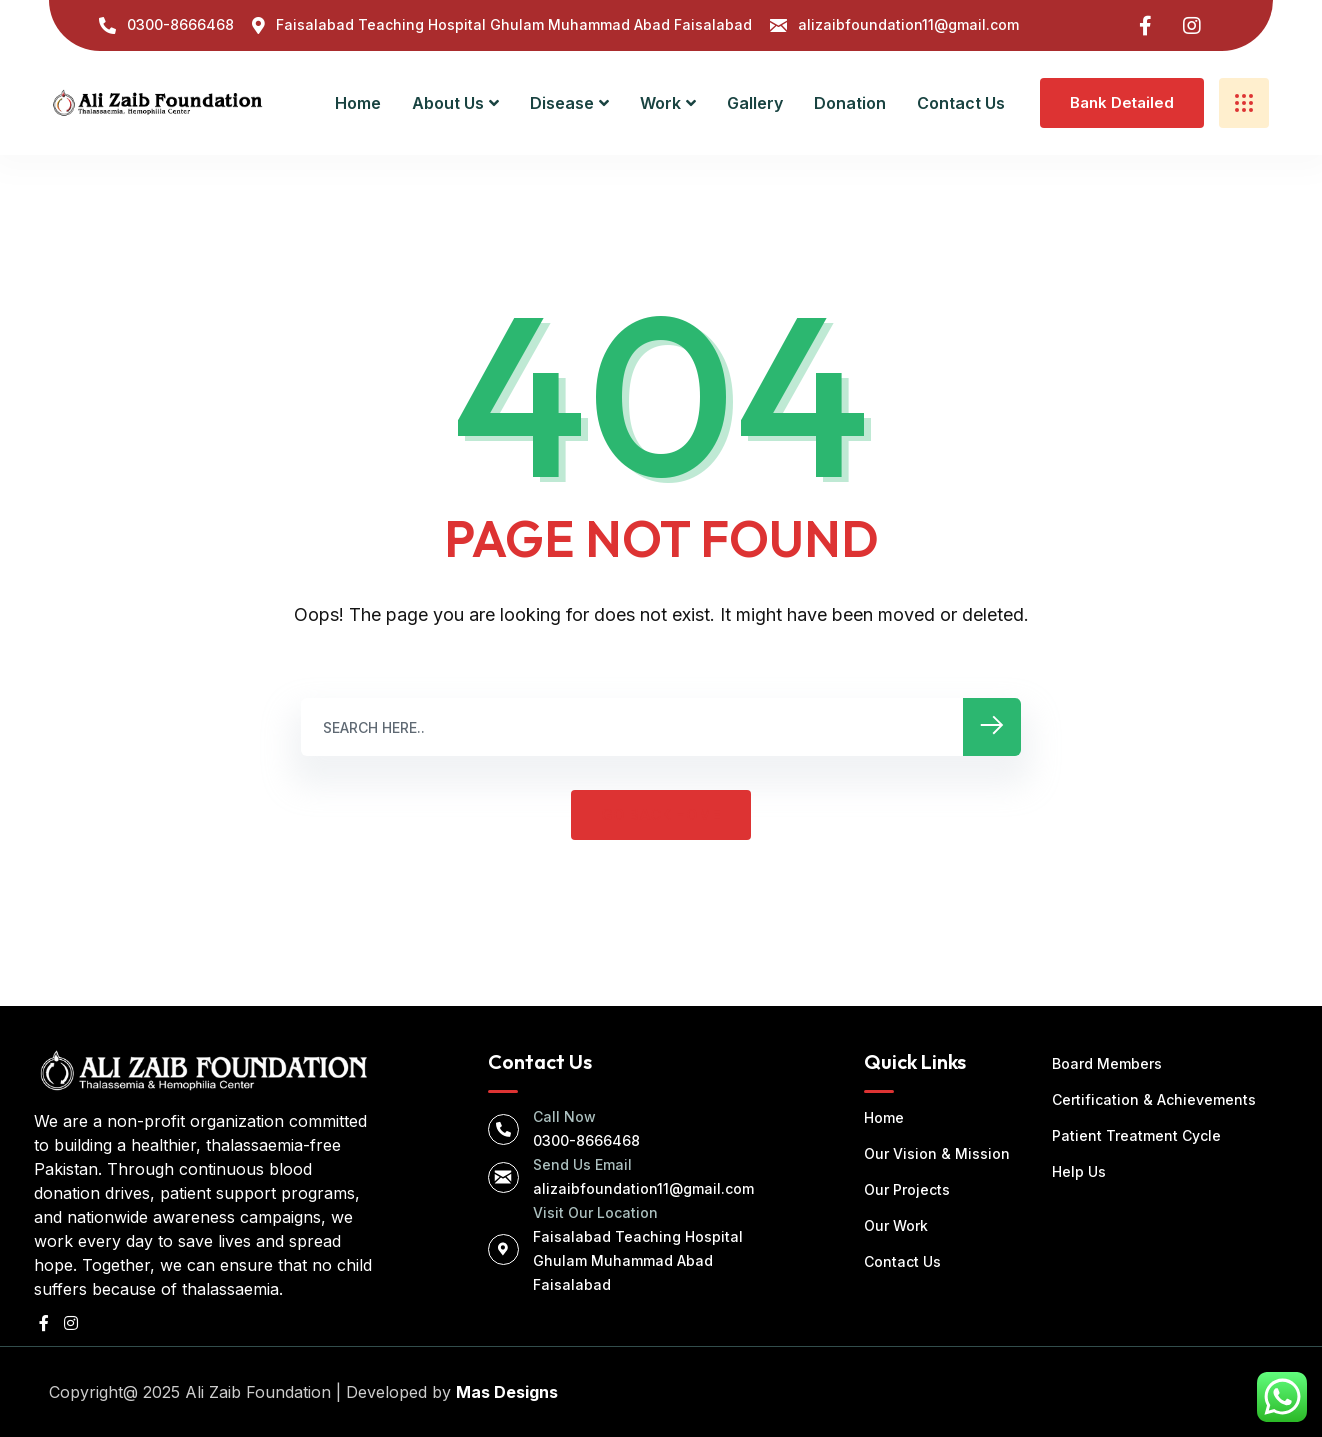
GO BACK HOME (661, 814)
